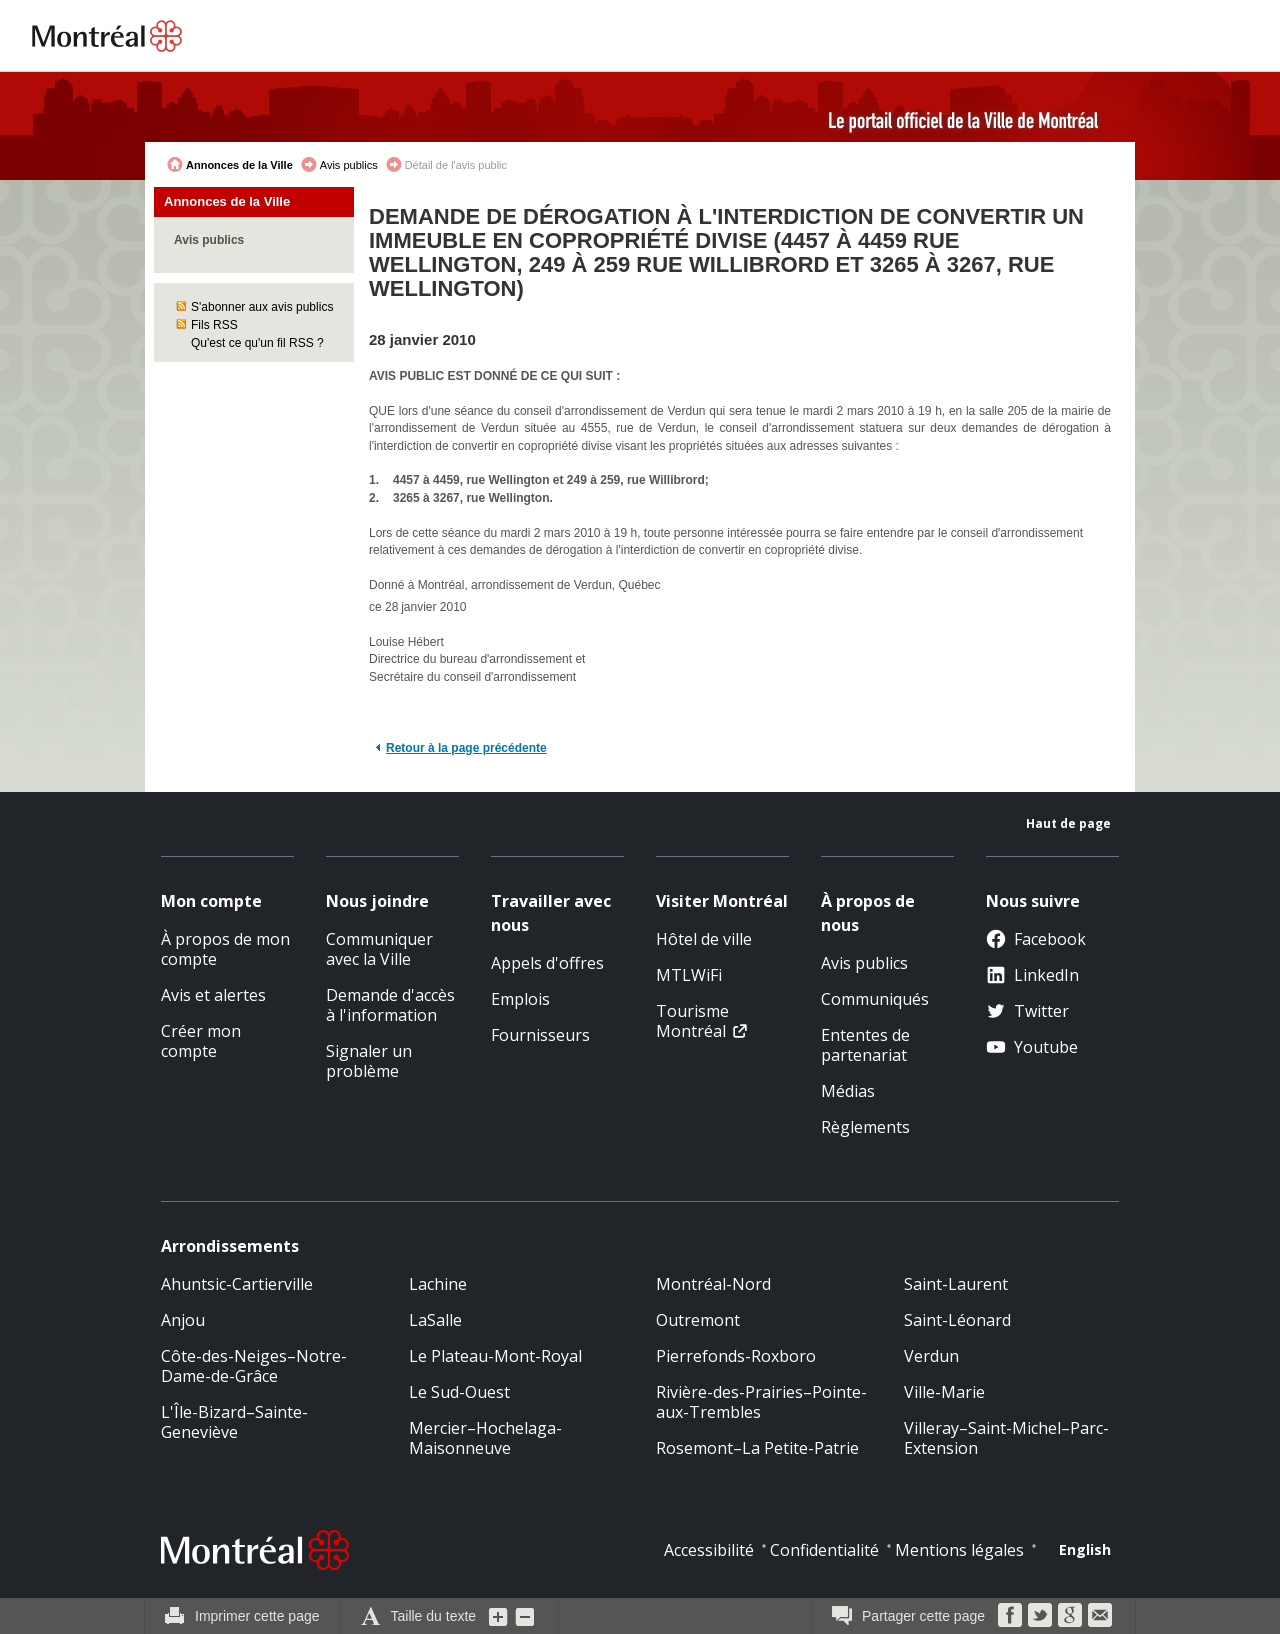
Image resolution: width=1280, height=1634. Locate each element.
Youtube (1032, 1047)
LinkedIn (1032, 975)
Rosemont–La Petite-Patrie (757, 1448)
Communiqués (875, 999)
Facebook (1036, 939)
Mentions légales (959, 1550)
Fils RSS (214, 325)
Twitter (1027, 1011)
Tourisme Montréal (692, 1021)
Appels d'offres (547, 963)
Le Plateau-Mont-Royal (495, 1356)
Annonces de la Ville (239, 165)
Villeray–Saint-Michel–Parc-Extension (1006, 1438)
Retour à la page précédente (466, 748)
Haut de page (1068, 823)
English (1085, 1549)
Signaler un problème (369, 1061)
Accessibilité (709, 1550)
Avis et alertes (213, 995)
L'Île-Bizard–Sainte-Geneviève (234, 1422)
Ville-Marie (944, 1392)
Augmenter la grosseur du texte (499, 1616)
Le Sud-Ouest (459, 1392)
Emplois (520, 999)
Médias (848, 1091)
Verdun (931, 1356)
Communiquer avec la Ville (379, 949)
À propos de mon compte (225, 949)
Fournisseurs (540, 1035)
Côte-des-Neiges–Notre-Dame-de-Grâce (254, 1366)
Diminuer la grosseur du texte (525, 1616)
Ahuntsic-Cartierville (237, 1284)
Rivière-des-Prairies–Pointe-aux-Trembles (761, 1402)
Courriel (1100, 1615)
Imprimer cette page (257, 1616)
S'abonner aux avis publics (262, 307)
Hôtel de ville (704, 939)
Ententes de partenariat (865, 1045)
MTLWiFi (689, 975)
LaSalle (435, 1320)
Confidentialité (824, 1550)
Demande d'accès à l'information (390, 1005)
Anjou (183, 1320)
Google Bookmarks (1070, 1615)
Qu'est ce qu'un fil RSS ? (257, 343)
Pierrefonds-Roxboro (736, 1356)
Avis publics (349, 165)
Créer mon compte (201, 1041)
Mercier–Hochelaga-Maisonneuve (485, 1438)
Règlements (865, 1127)
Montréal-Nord (713, 1284)
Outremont (698, 1320)
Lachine (438, 1284)
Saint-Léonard (957, 1320)
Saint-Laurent (956, 1284)
